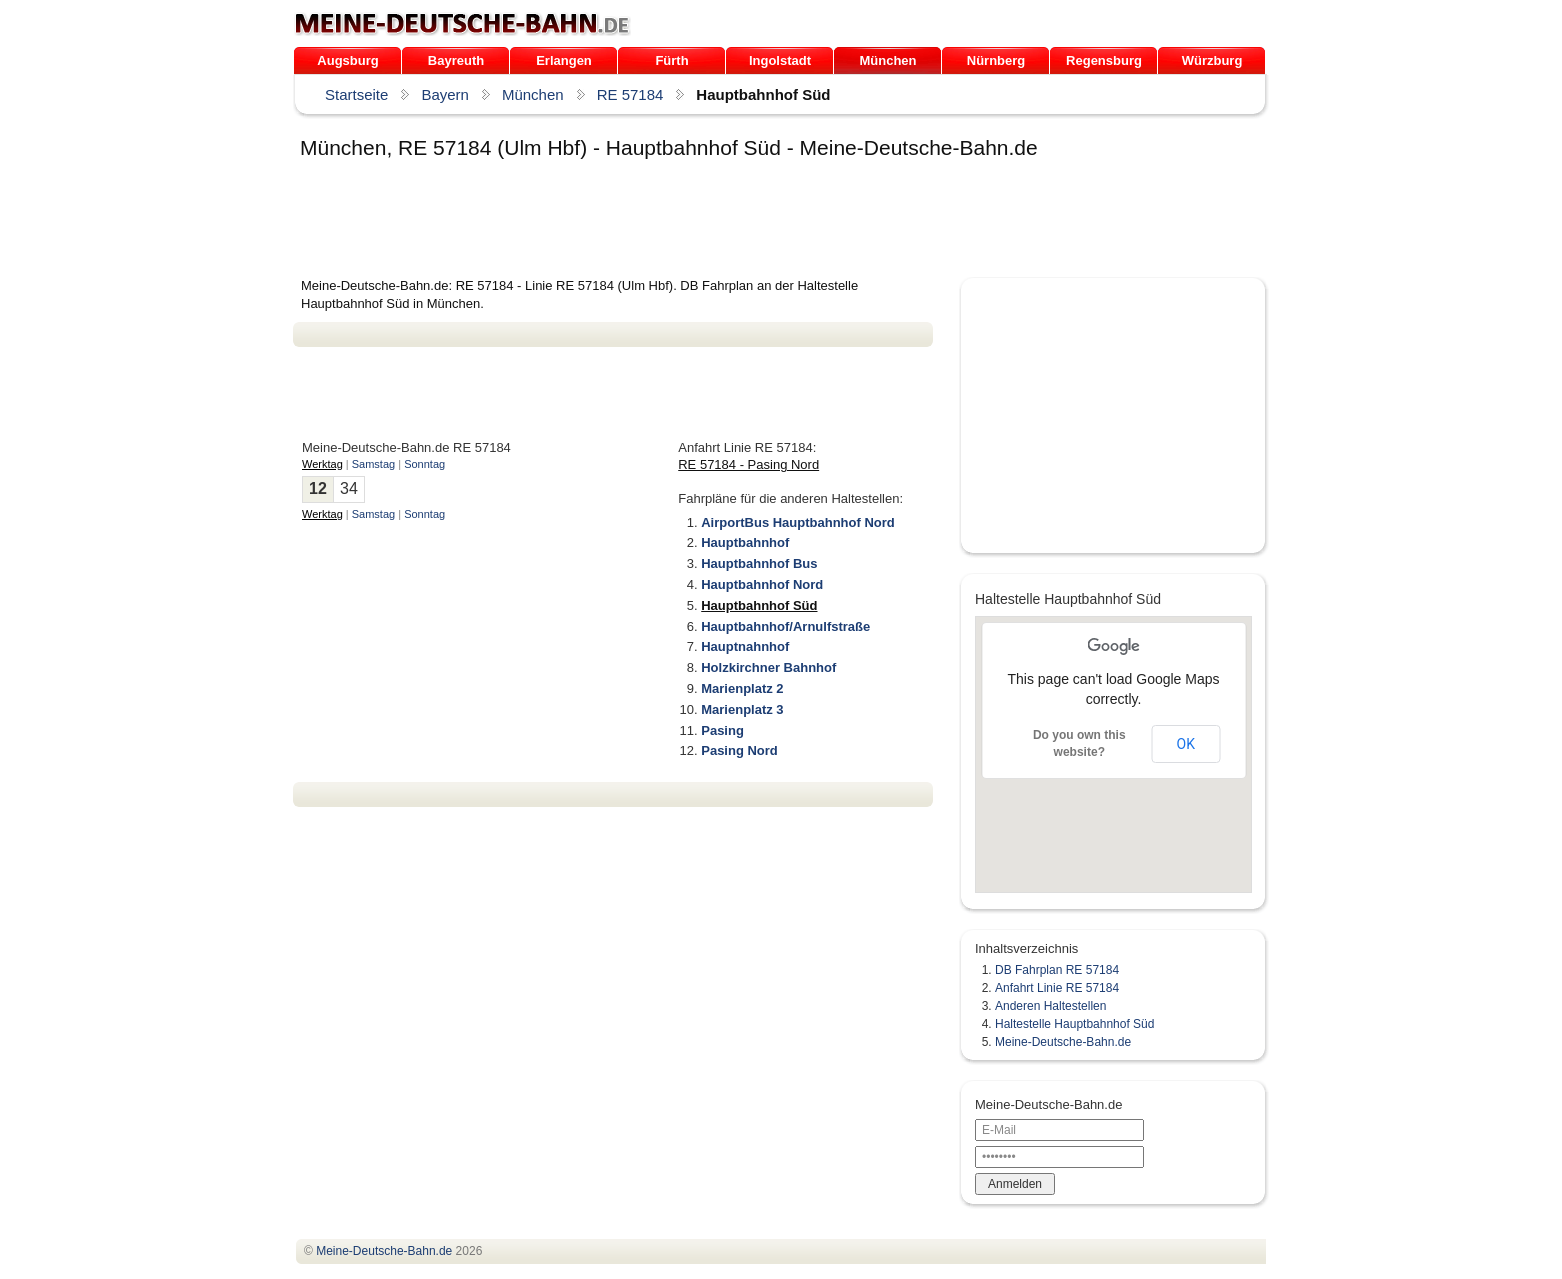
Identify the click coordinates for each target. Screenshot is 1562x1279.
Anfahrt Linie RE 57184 (1057, 988)
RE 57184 (630, 94)
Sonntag (424, 464)
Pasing (722, 730)
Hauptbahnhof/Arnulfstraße (785, 626)
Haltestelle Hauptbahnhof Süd (1074, 1024)
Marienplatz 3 (742, 709)
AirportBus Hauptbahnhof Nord (798, 522)
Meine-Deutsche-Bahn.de (1063, 1042)
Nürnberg (996, 60)
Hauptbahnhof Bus (759, 563)
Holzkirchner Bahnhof (768, 667)
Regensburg (1104, 60)
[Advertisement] (657, 222)
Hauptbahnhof (745, 542)
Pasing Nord (739, 750)
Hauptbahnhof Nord (762, 584)
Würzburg (1212, 60)
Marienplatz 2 (742, 688)
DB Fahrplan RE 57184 (1057, 970)
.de (462, 24)
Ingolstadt (780, 60)
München (887, 60)
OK (1186, 744)
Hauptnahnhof (745, 646)
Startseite (356, 94)
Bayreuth (456, 60)
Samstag (373, 464)
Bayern (445, 94)
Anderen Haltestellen (1050, 1006)
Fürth (671, 60)
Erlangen (564, 60)
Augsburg (347, 60)
